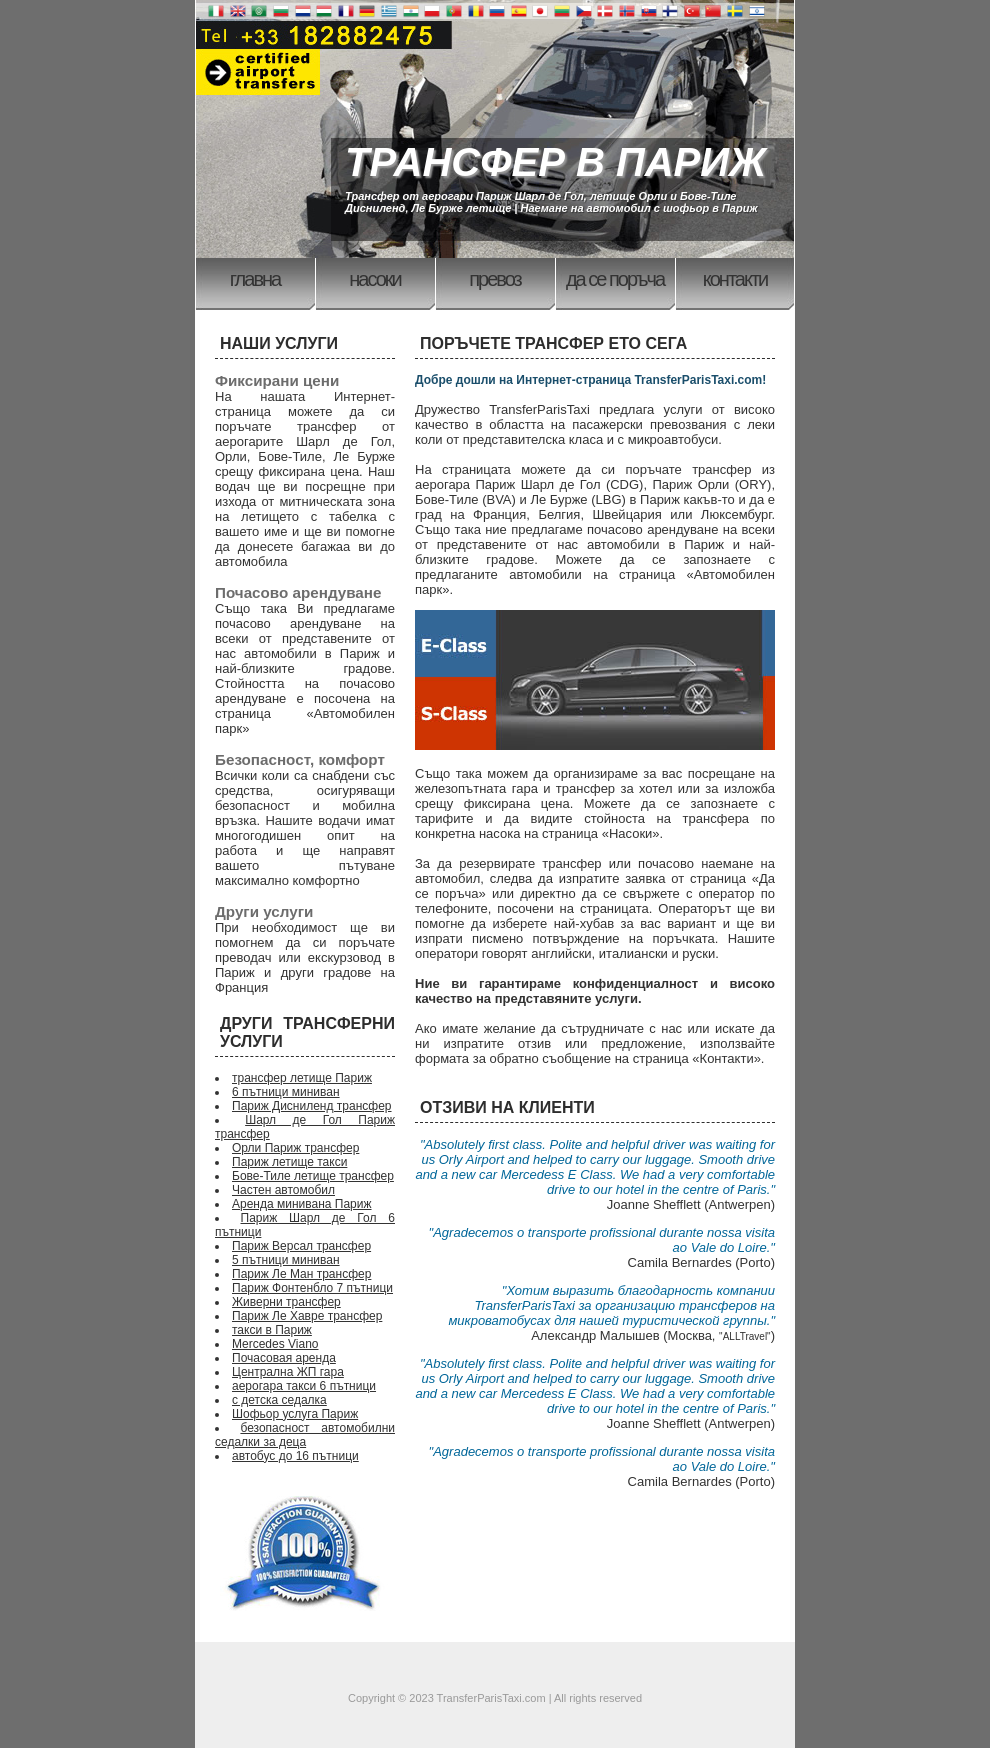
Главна (255, 279)
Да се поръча (615, 279)
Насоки (374, 279)
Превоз (495, 279)
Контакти (735, 279)
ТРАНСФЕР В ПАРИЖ (555, 162)
